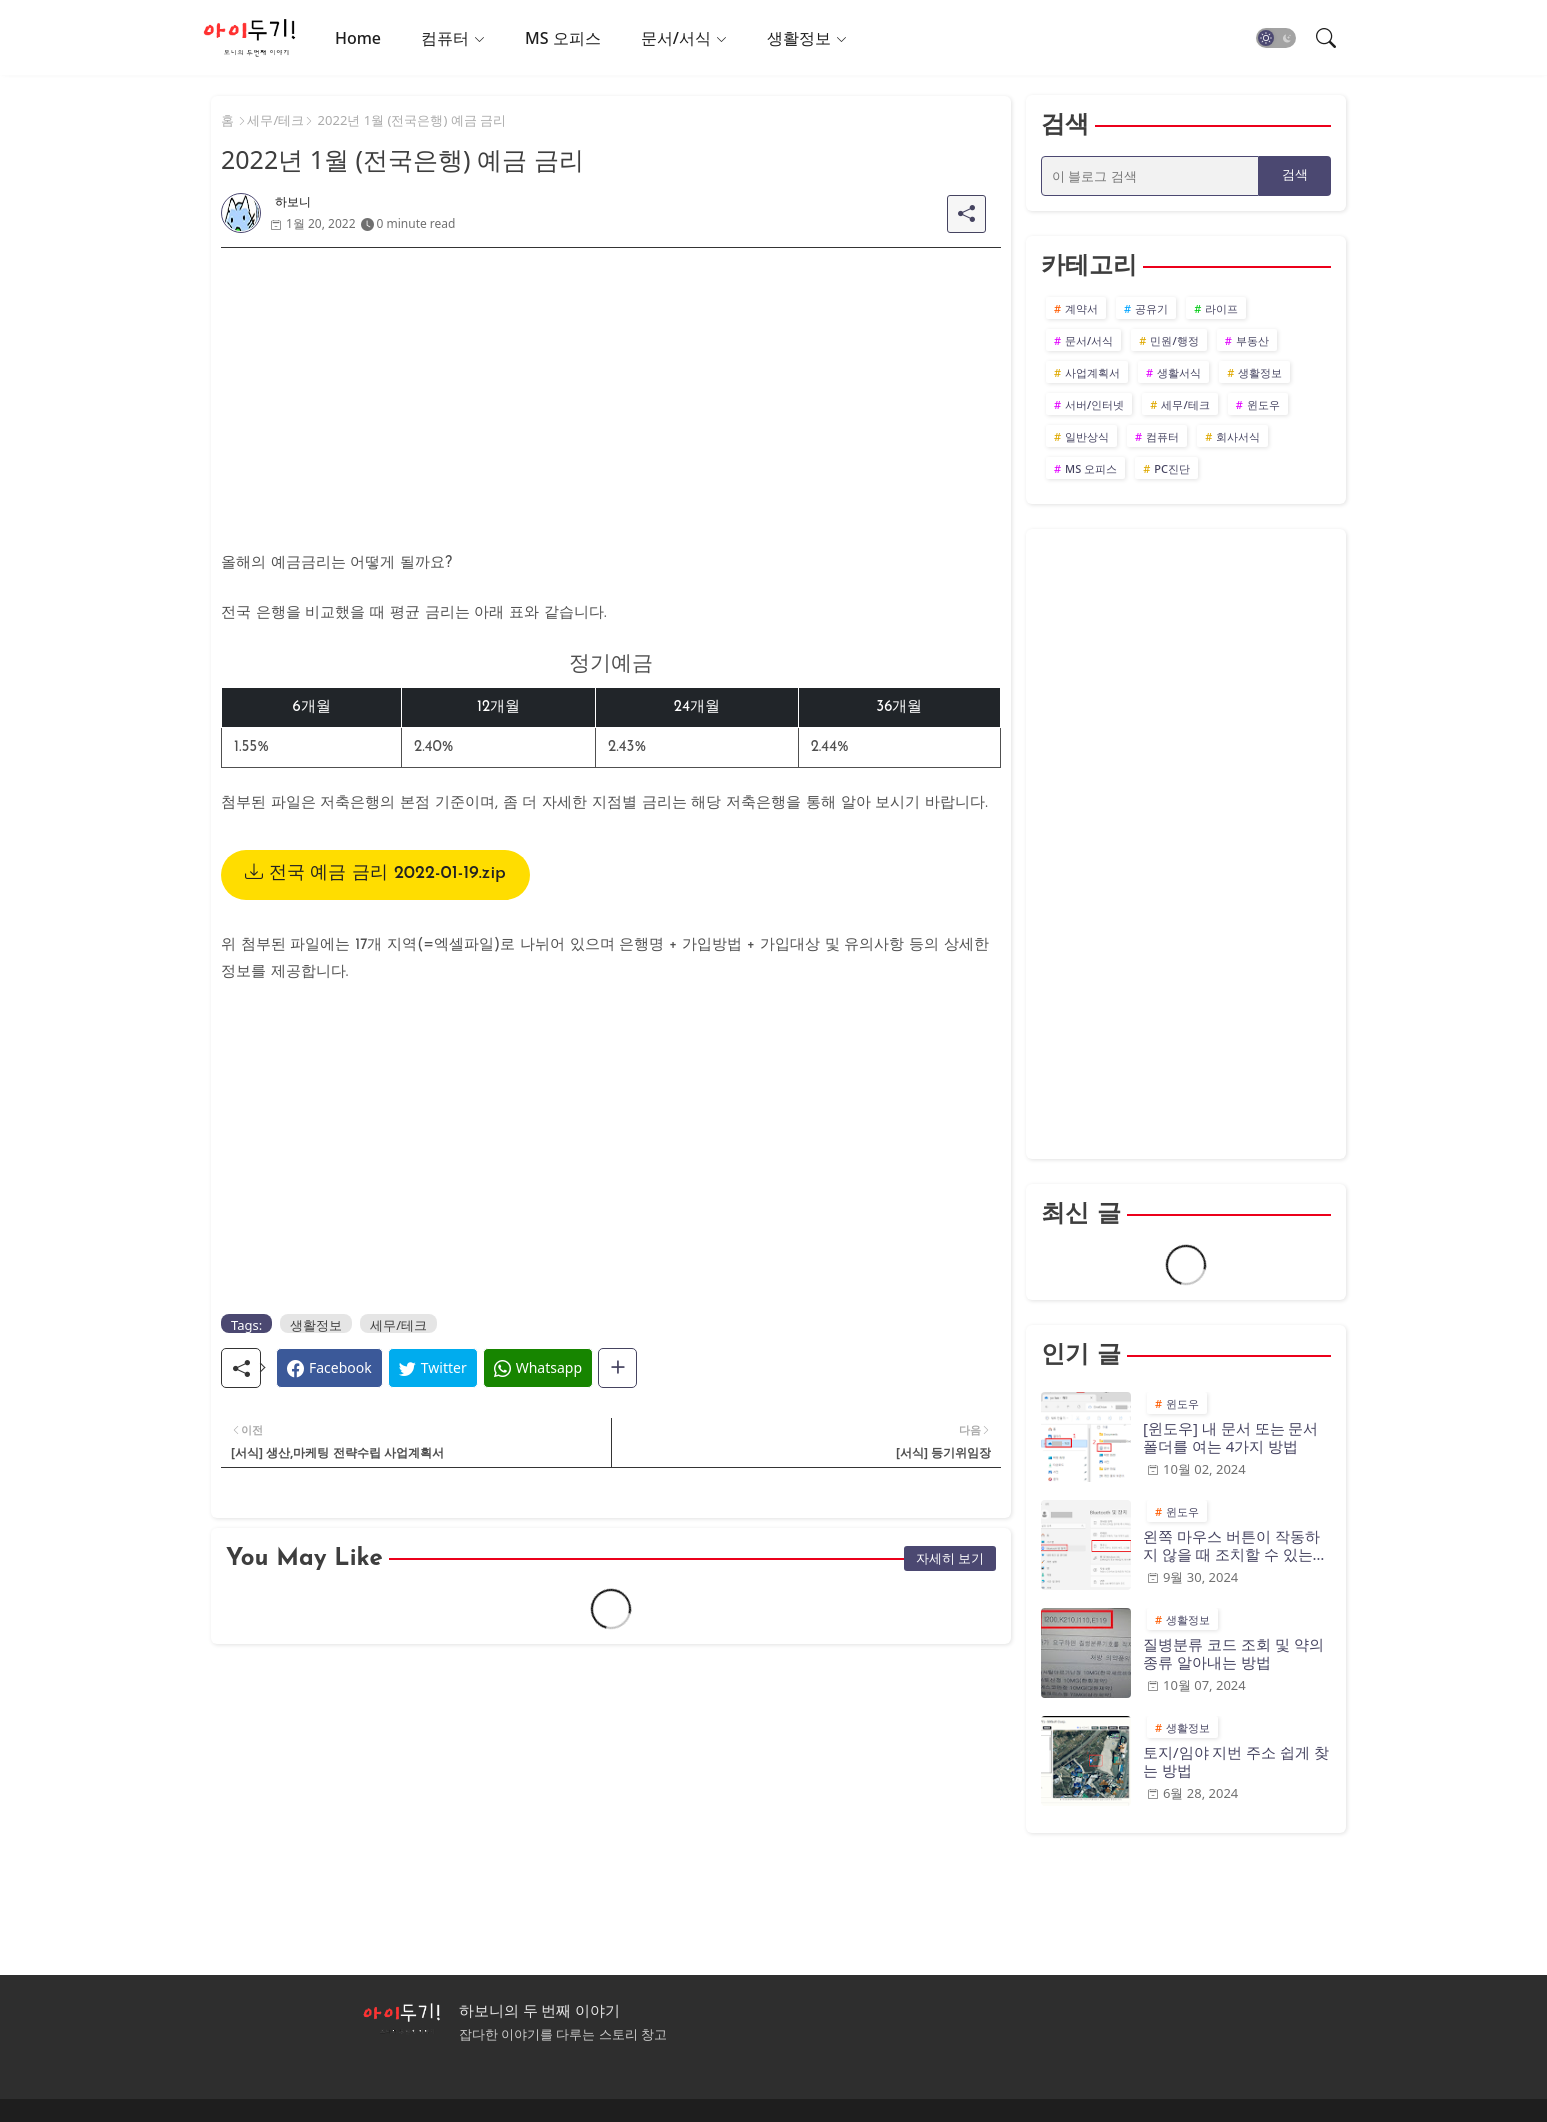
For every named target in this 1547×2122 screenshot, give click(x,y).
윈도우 (1263, 404)
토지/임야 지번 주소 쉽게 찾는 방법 (1236, 1761)
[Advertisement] (611, 388)
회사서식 (1238, 436)
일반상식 (1087, 436)
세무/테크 (275, 120)
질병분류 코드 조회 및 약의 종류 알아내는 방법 (1233, 1653)
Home (358, 38)
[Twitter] (433, 1368)
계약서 (1081, 308)
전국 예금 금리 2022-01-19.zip (375, 873)
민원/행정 (1174, 340)
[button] (1276, 38)
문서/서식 (676, 38)
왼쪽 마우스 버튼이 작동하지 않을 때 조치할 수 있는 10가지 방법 (1231, 1545)
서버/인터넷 (1094, 404)
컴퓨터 (445, 38)
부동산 (1252, 340)
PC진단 (1172, 468)
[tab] (358, 37)
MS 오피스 (563, 38)
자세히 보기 (950, 1558)
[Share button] (617, 1368)
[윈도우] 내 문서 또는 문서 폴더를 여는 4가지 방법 (1230, 1437)
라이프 (1221, 308)
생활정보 (799, 38)
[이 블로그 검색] (1150, 176)
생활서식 (1179, 372)
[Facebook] (329, 1368)
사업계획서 (1092, 372)
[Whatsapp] (538, 1368)
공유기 (1151, 308)
